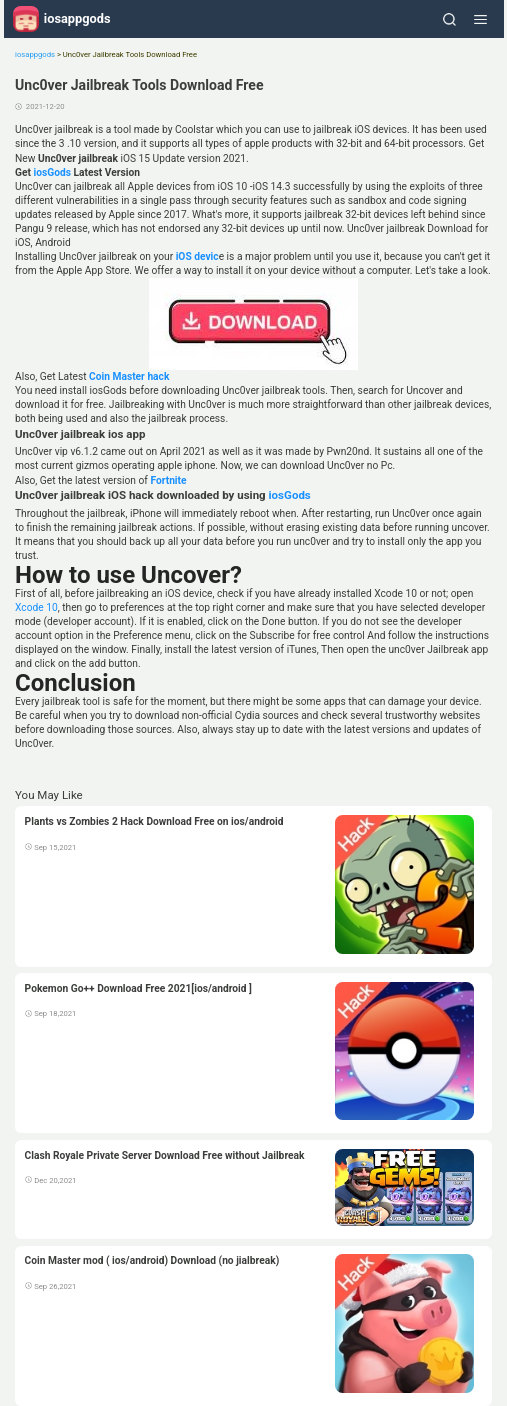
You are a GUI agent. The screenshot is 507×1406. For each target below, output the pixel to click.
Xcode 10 (36, 607)
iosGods (51, 172)
